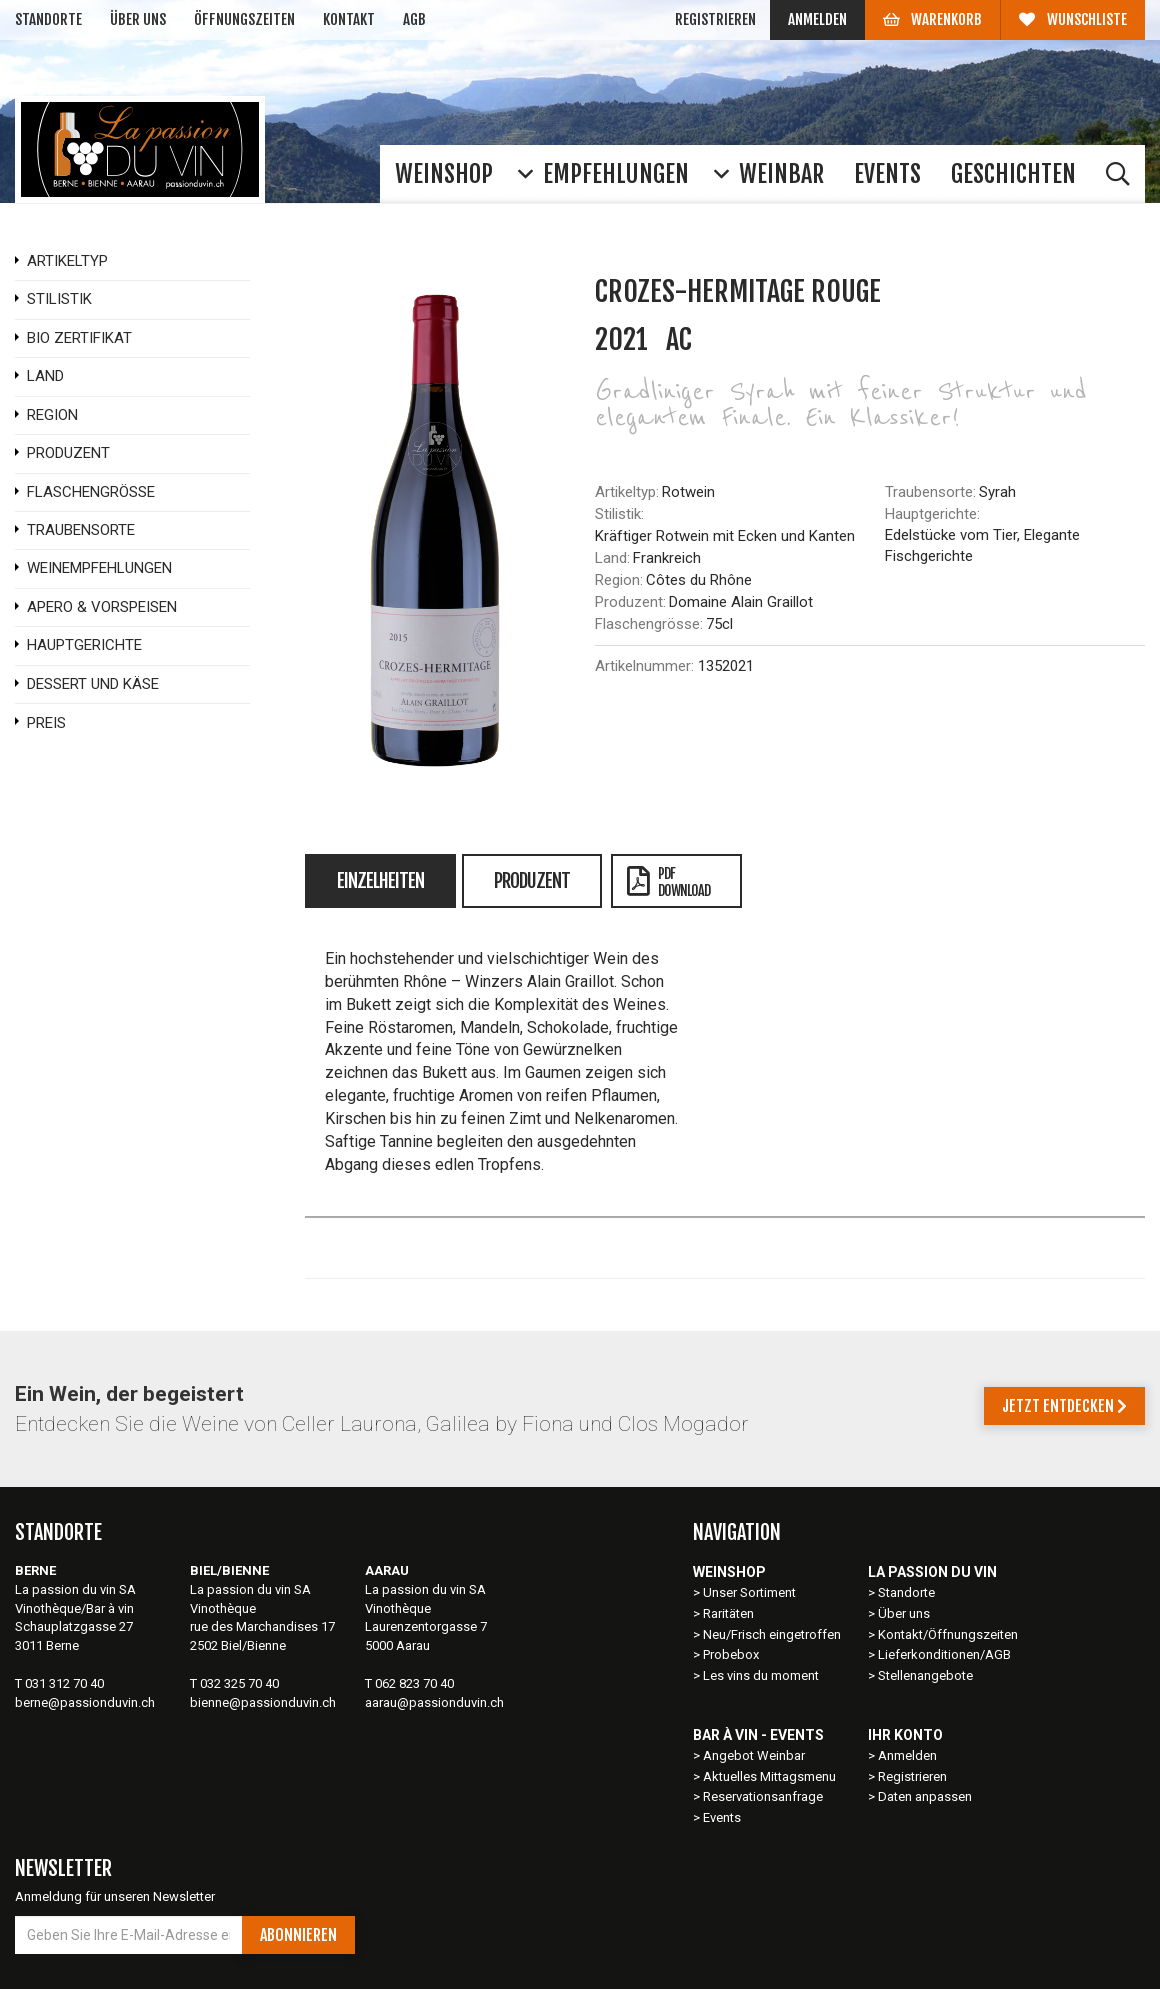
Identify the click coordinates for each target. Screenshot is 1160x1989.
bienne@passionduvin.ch (263, 1702)
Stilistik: (619, 514)
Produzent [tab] (532, 881)
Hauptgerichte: (932, 514)
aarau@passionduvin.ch (434, 1702)
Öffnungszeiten (244, 19)
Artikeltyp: (627, 492)
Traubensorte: (930, 492)
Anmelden (817, 19)
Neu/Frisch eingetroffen (772, 1634)
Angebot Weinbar (754, 1755)
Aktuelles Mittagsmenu (769, 1776)
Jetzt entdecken (1064, 1406)
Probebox (731, 1654)
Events (722, 1817)
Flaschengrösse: (649, 624)
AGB (414, 19)
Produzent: (630, 602)
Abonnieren (298, 1935)
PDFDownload (668, 882)
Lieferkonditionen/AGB (944, 1654)
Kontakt (349, 19)
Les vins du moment (761, 1675)
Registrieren (715, 19)
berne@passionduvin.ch (85, 1702)
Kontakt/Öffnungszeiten (948, 1634)
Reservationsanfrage (763, 1796)
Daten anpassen (925, 1796)
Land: (612, 558)
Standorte (48, 19)
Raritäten (728, 1613)
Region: (619, 580)
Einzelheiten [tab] (380, 881)
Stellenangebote (925, 1675)
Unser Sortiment (751, 1592)
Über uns (138, 19)
